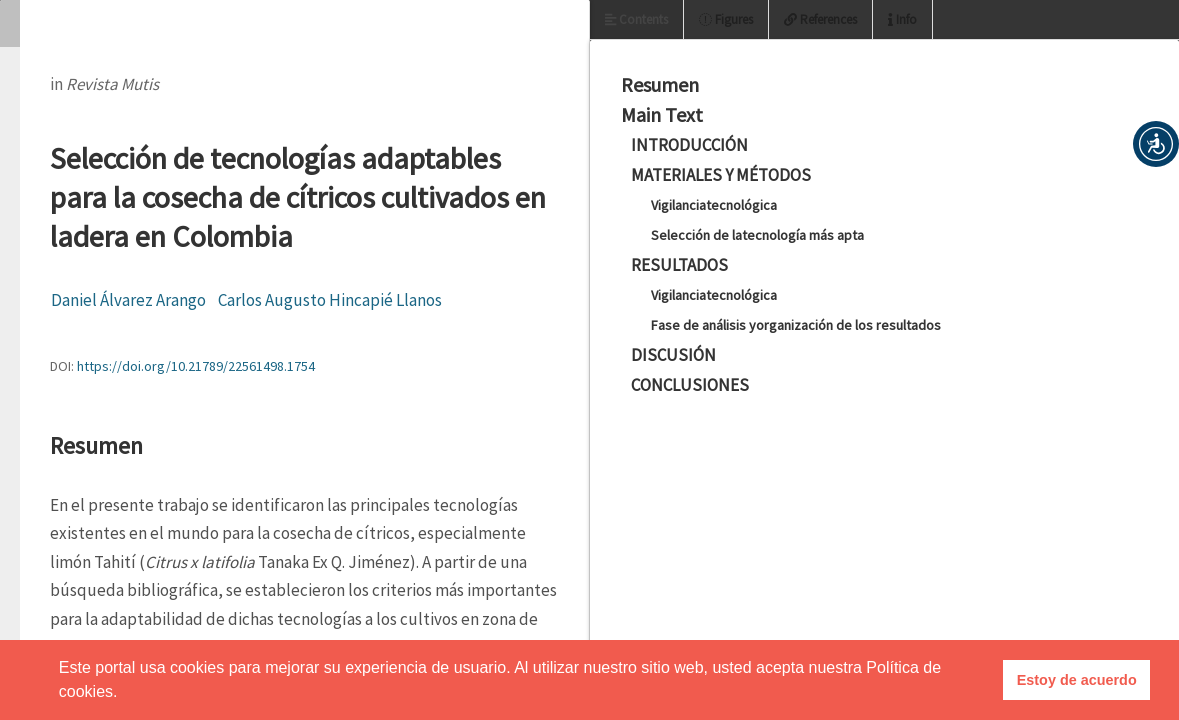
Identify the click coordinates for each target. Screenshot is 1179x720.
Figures (726, 19)
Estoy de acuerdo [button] (1077, 680)
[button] (1156, 144)
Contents (636, 19)
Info (902, 19)
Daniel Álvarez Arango (128, 300)
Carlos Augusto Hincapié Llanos (330, 300)
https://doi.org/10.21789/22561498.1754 (196, 366)
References (820, 19)
